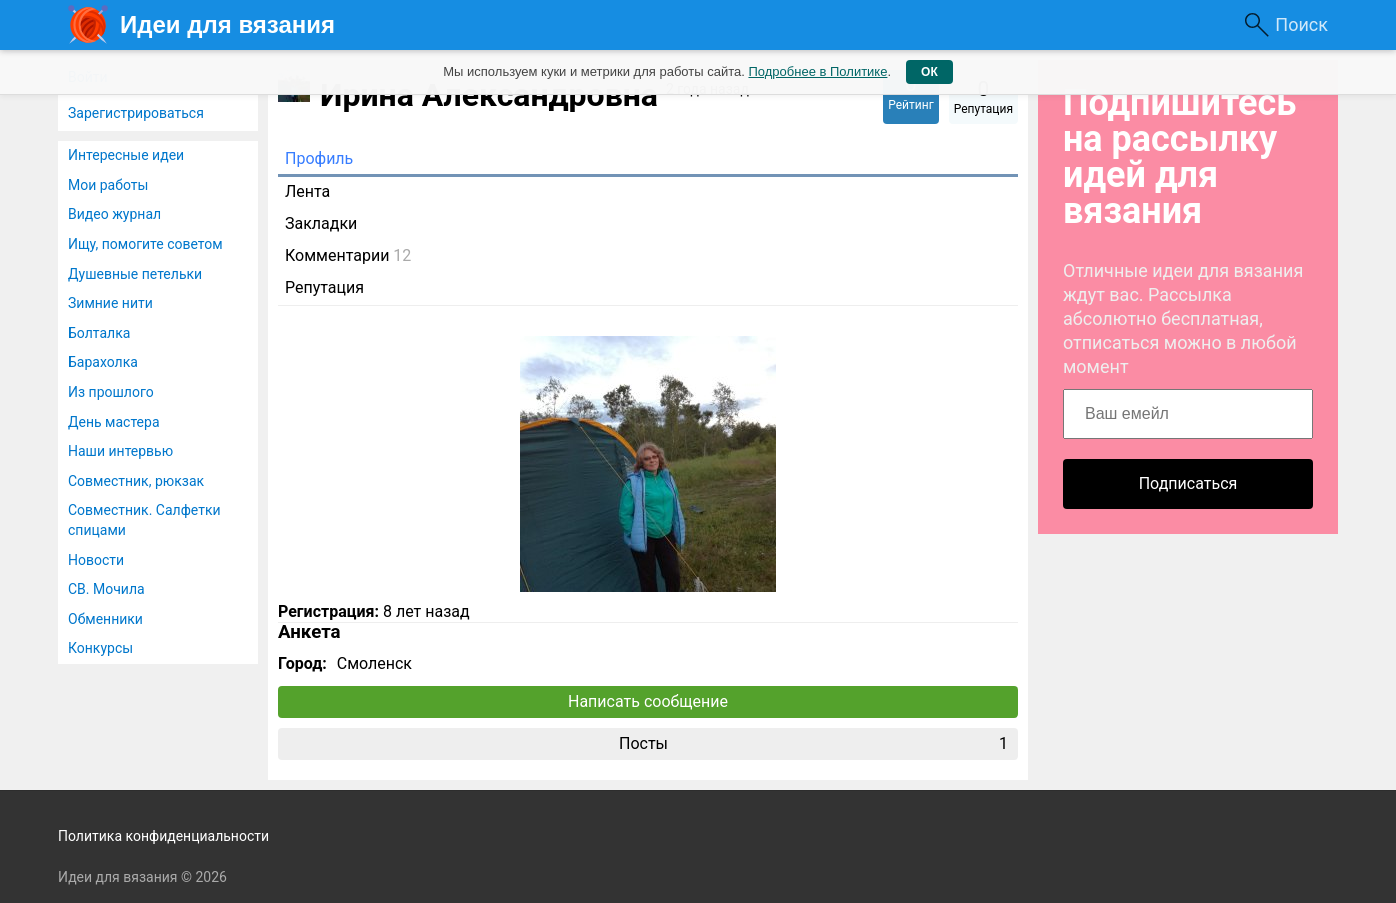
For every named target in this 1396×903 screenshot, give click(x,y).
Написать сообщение (648, 701)
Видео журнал (114, 214)
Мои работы (108, 185)
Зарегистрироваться (136, 113)
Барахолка (103, 362)
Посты (813, 744)
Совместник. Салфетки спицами (144, 520)
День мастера (114, 422)
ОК (929, 72)
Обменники (105, 619)
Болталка (99, 333)
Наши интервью (120, 451)
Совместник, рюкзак (136, 481)
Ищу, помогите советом (145, 244)
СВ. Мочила (106, 589)
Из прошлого (111, 392)
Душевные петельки (135, 274)
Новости (96, 560)
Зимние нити (110, 303)
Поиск (1301, 24)
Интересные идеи (126, 155)
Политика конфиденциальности (163, 836)
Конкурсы (100, 648)
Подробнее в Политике (817, 71)
